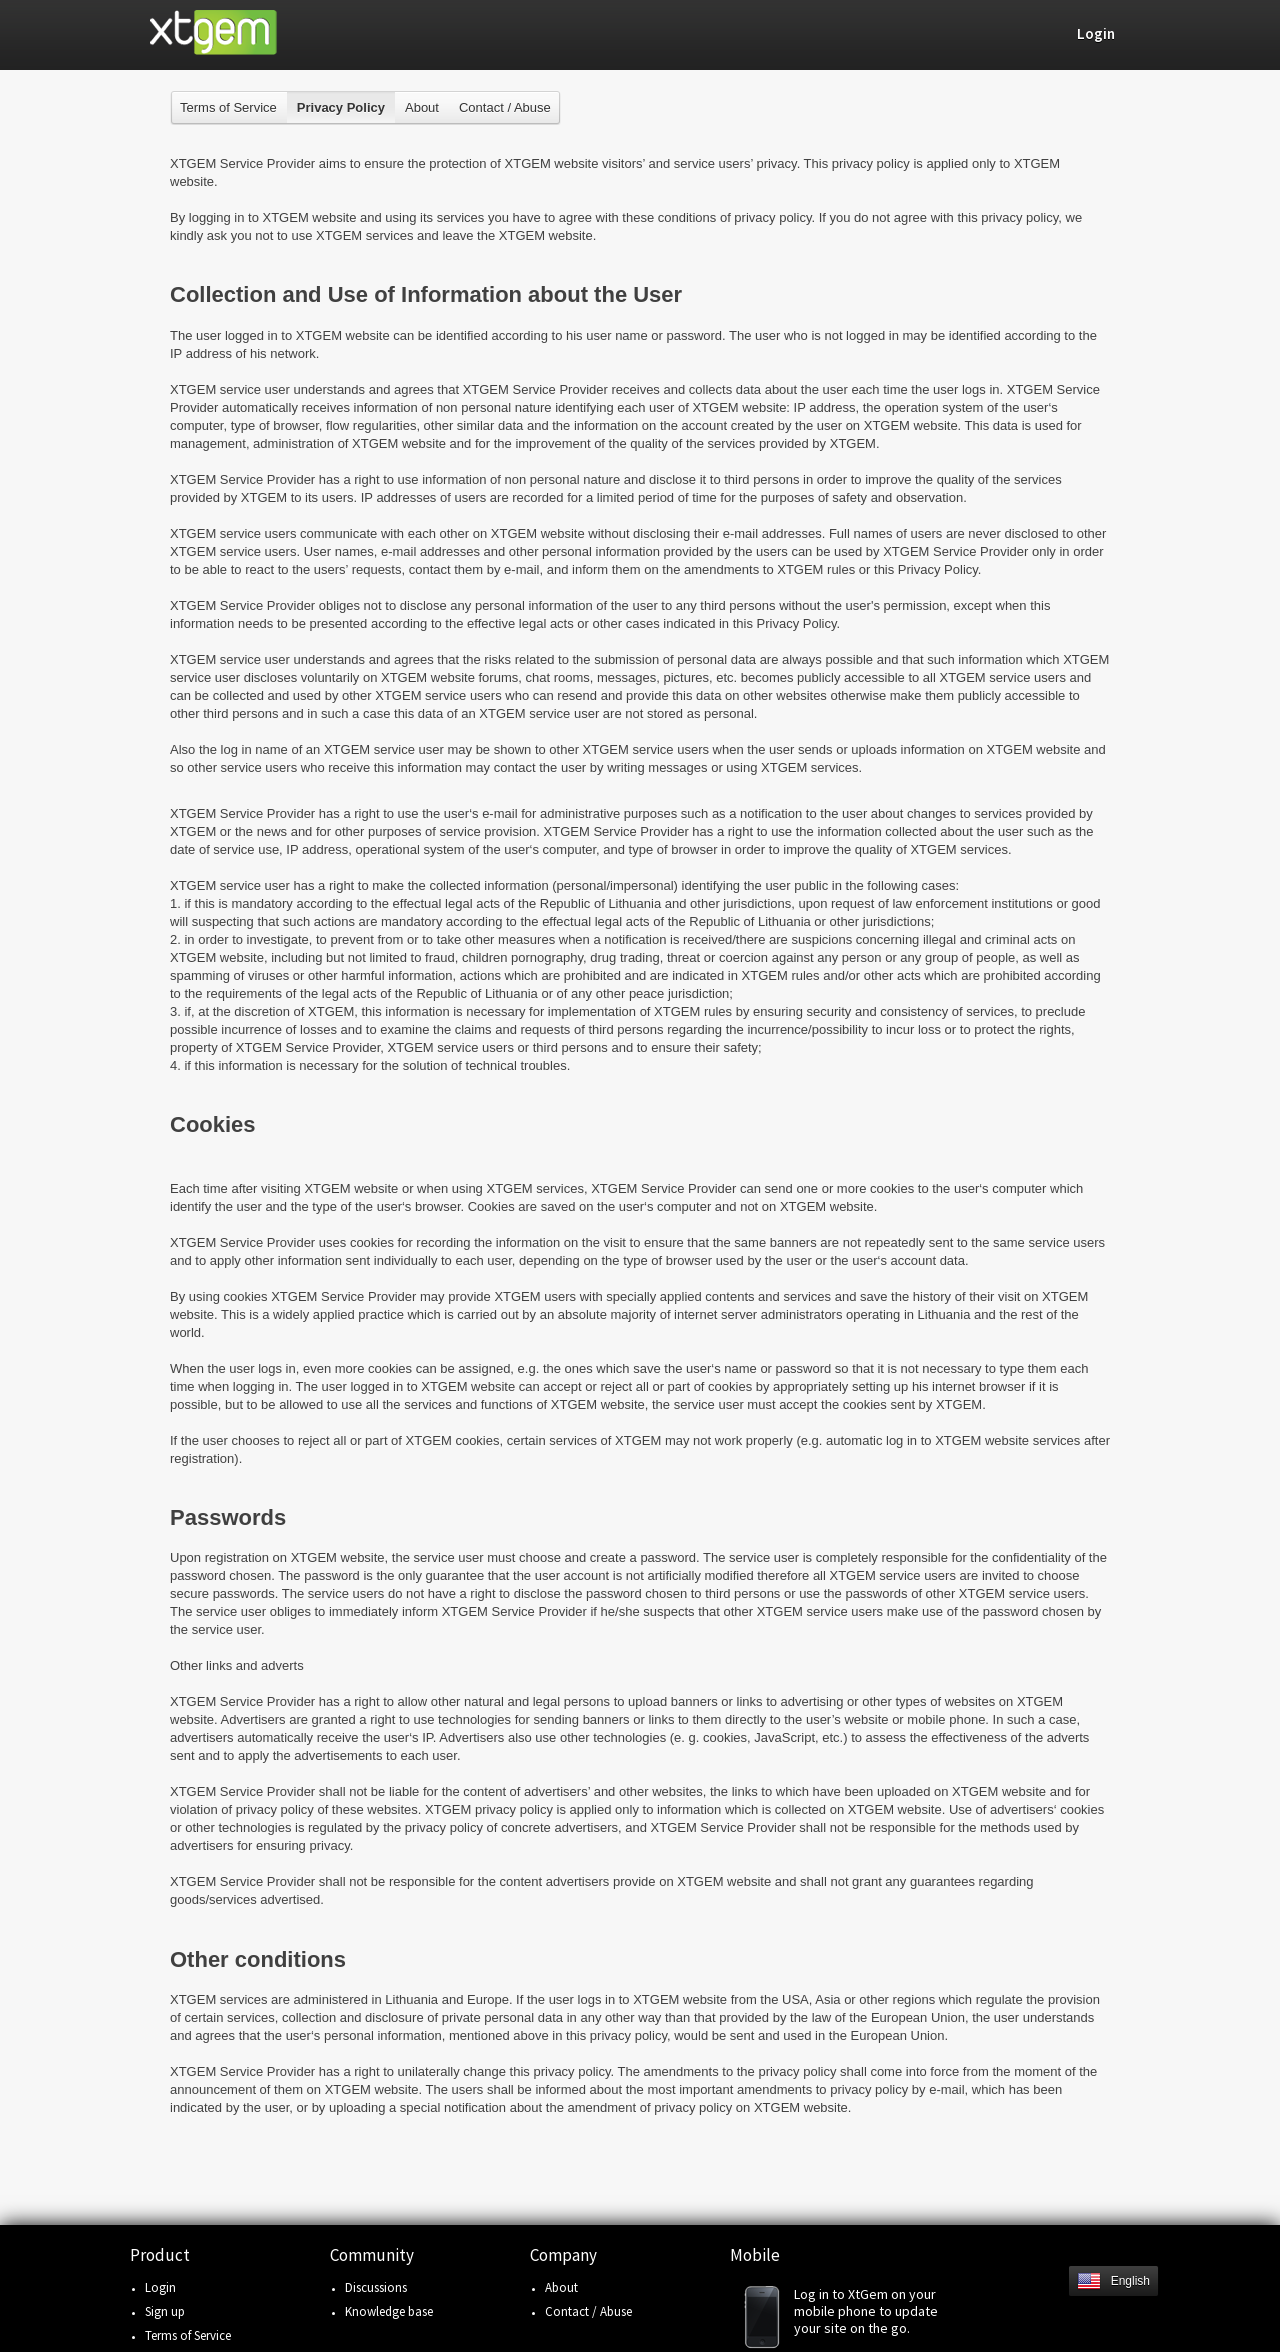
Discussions (376, 2287)
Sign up (165, 2311)
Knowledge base (389, 2311)
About (422, 107)
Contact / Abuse (505, 107)
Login (160, 2287)
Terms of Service (228, 107)
